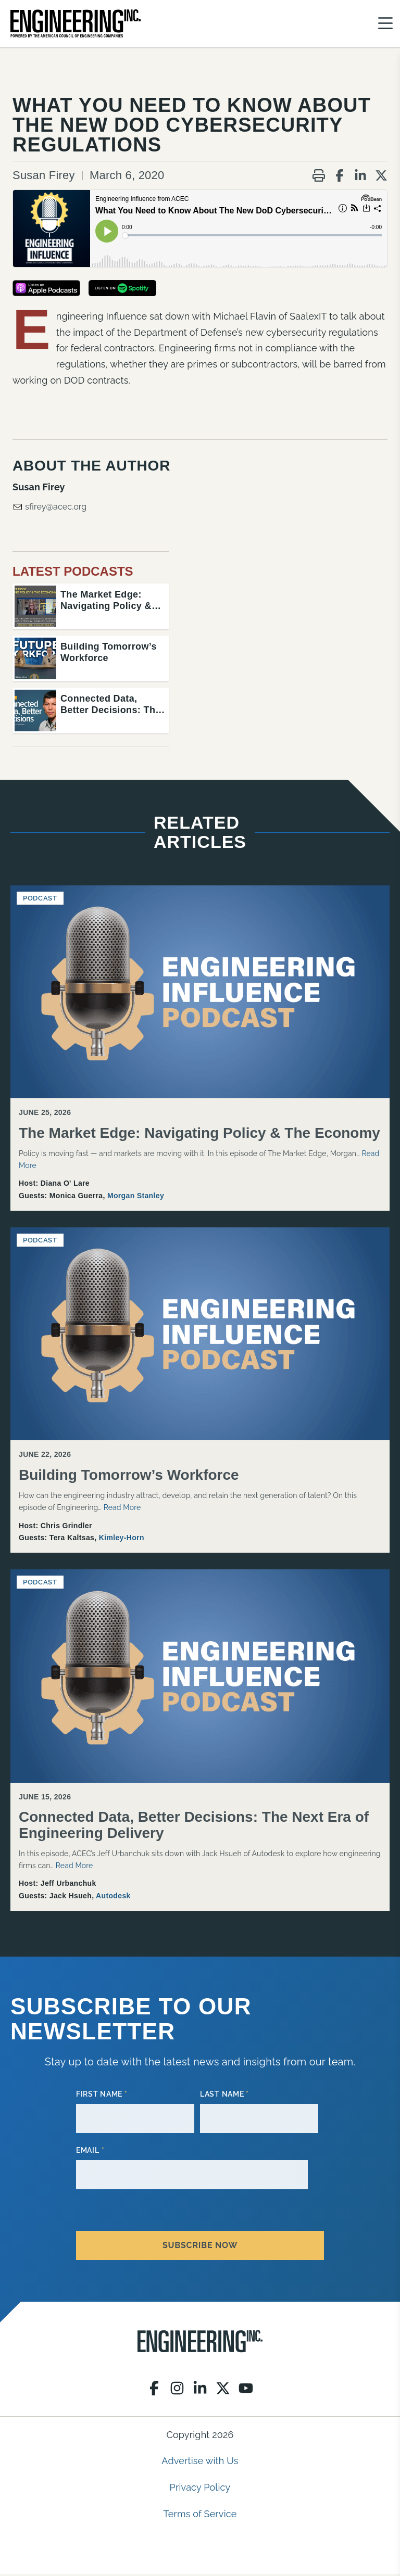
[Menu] (385, 24)
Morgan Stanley (135, 1198)
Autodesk (113, 1898)
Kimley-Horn (121, 1540)
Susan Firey (43, 177)
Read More (122, 1509)
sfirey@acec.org (49, 508)
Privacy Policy (200, 2489)
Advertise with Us (199, 2462)
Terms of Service (200, 2515)
